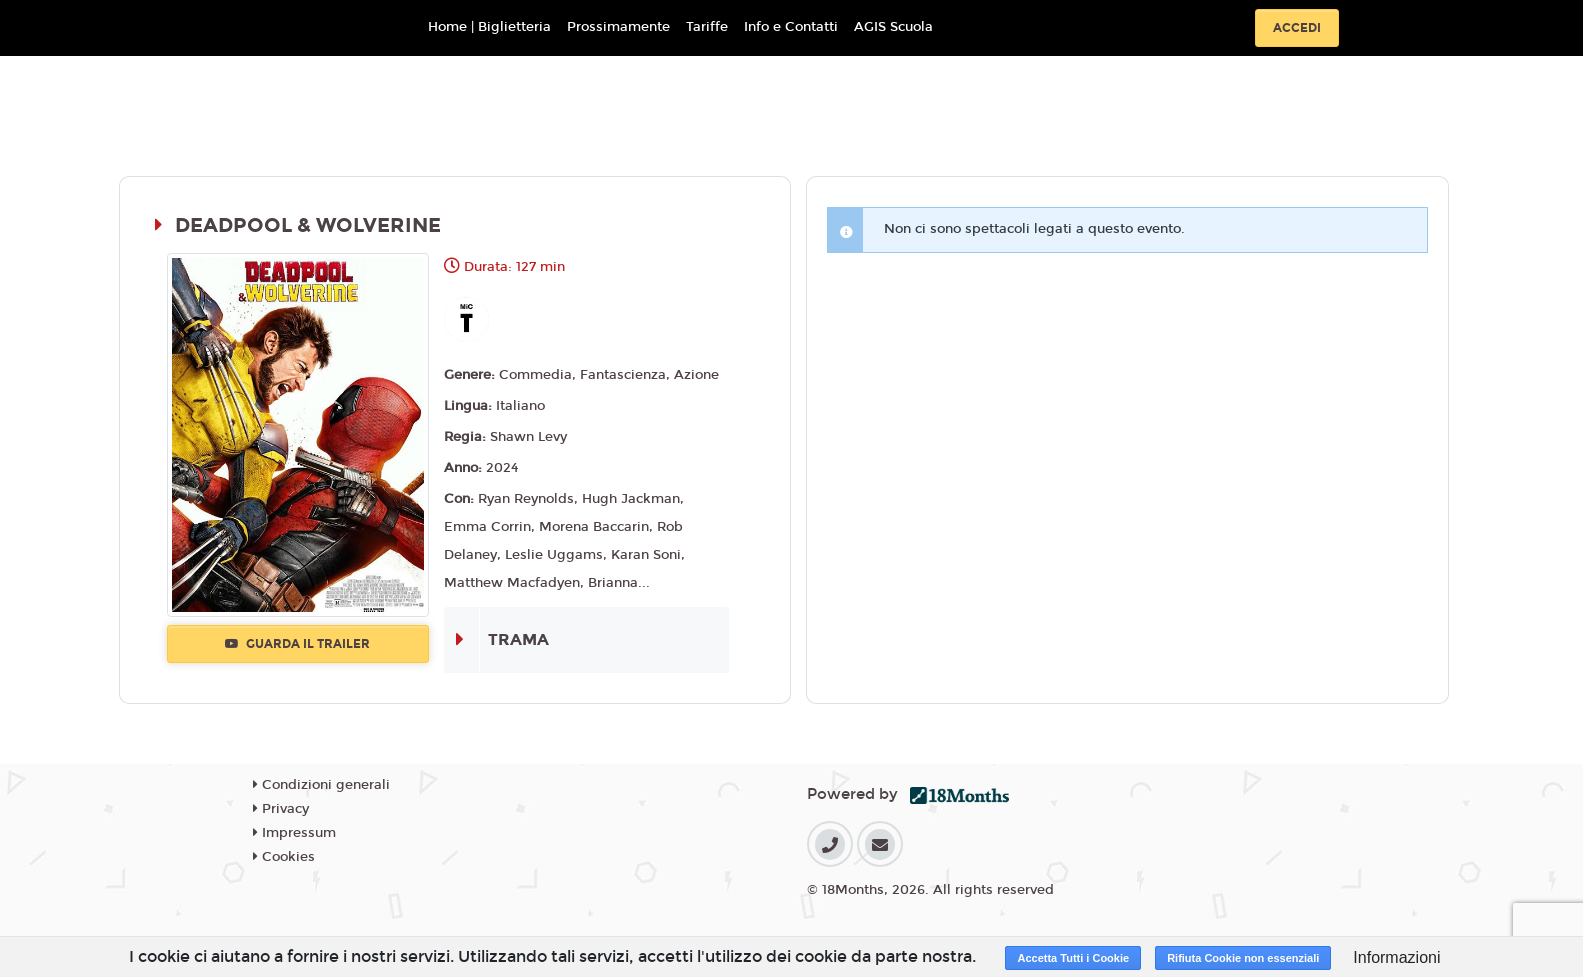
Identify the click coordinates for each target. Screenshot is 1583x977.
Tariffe (707, 27)
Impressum (294, 833)
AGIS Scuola (893, 27)
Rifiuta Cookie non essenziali (1243, 958)
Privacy (281, 809)
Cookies (284, 857)
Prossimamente (618, 27)
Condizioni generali (321, 785)
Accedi (1297, 28)
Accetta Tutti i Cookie (1073, 958)
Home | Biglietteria (489, 27)
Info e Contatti (791, 27)
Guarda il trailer (297, 644)
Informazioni (1396, 957)
